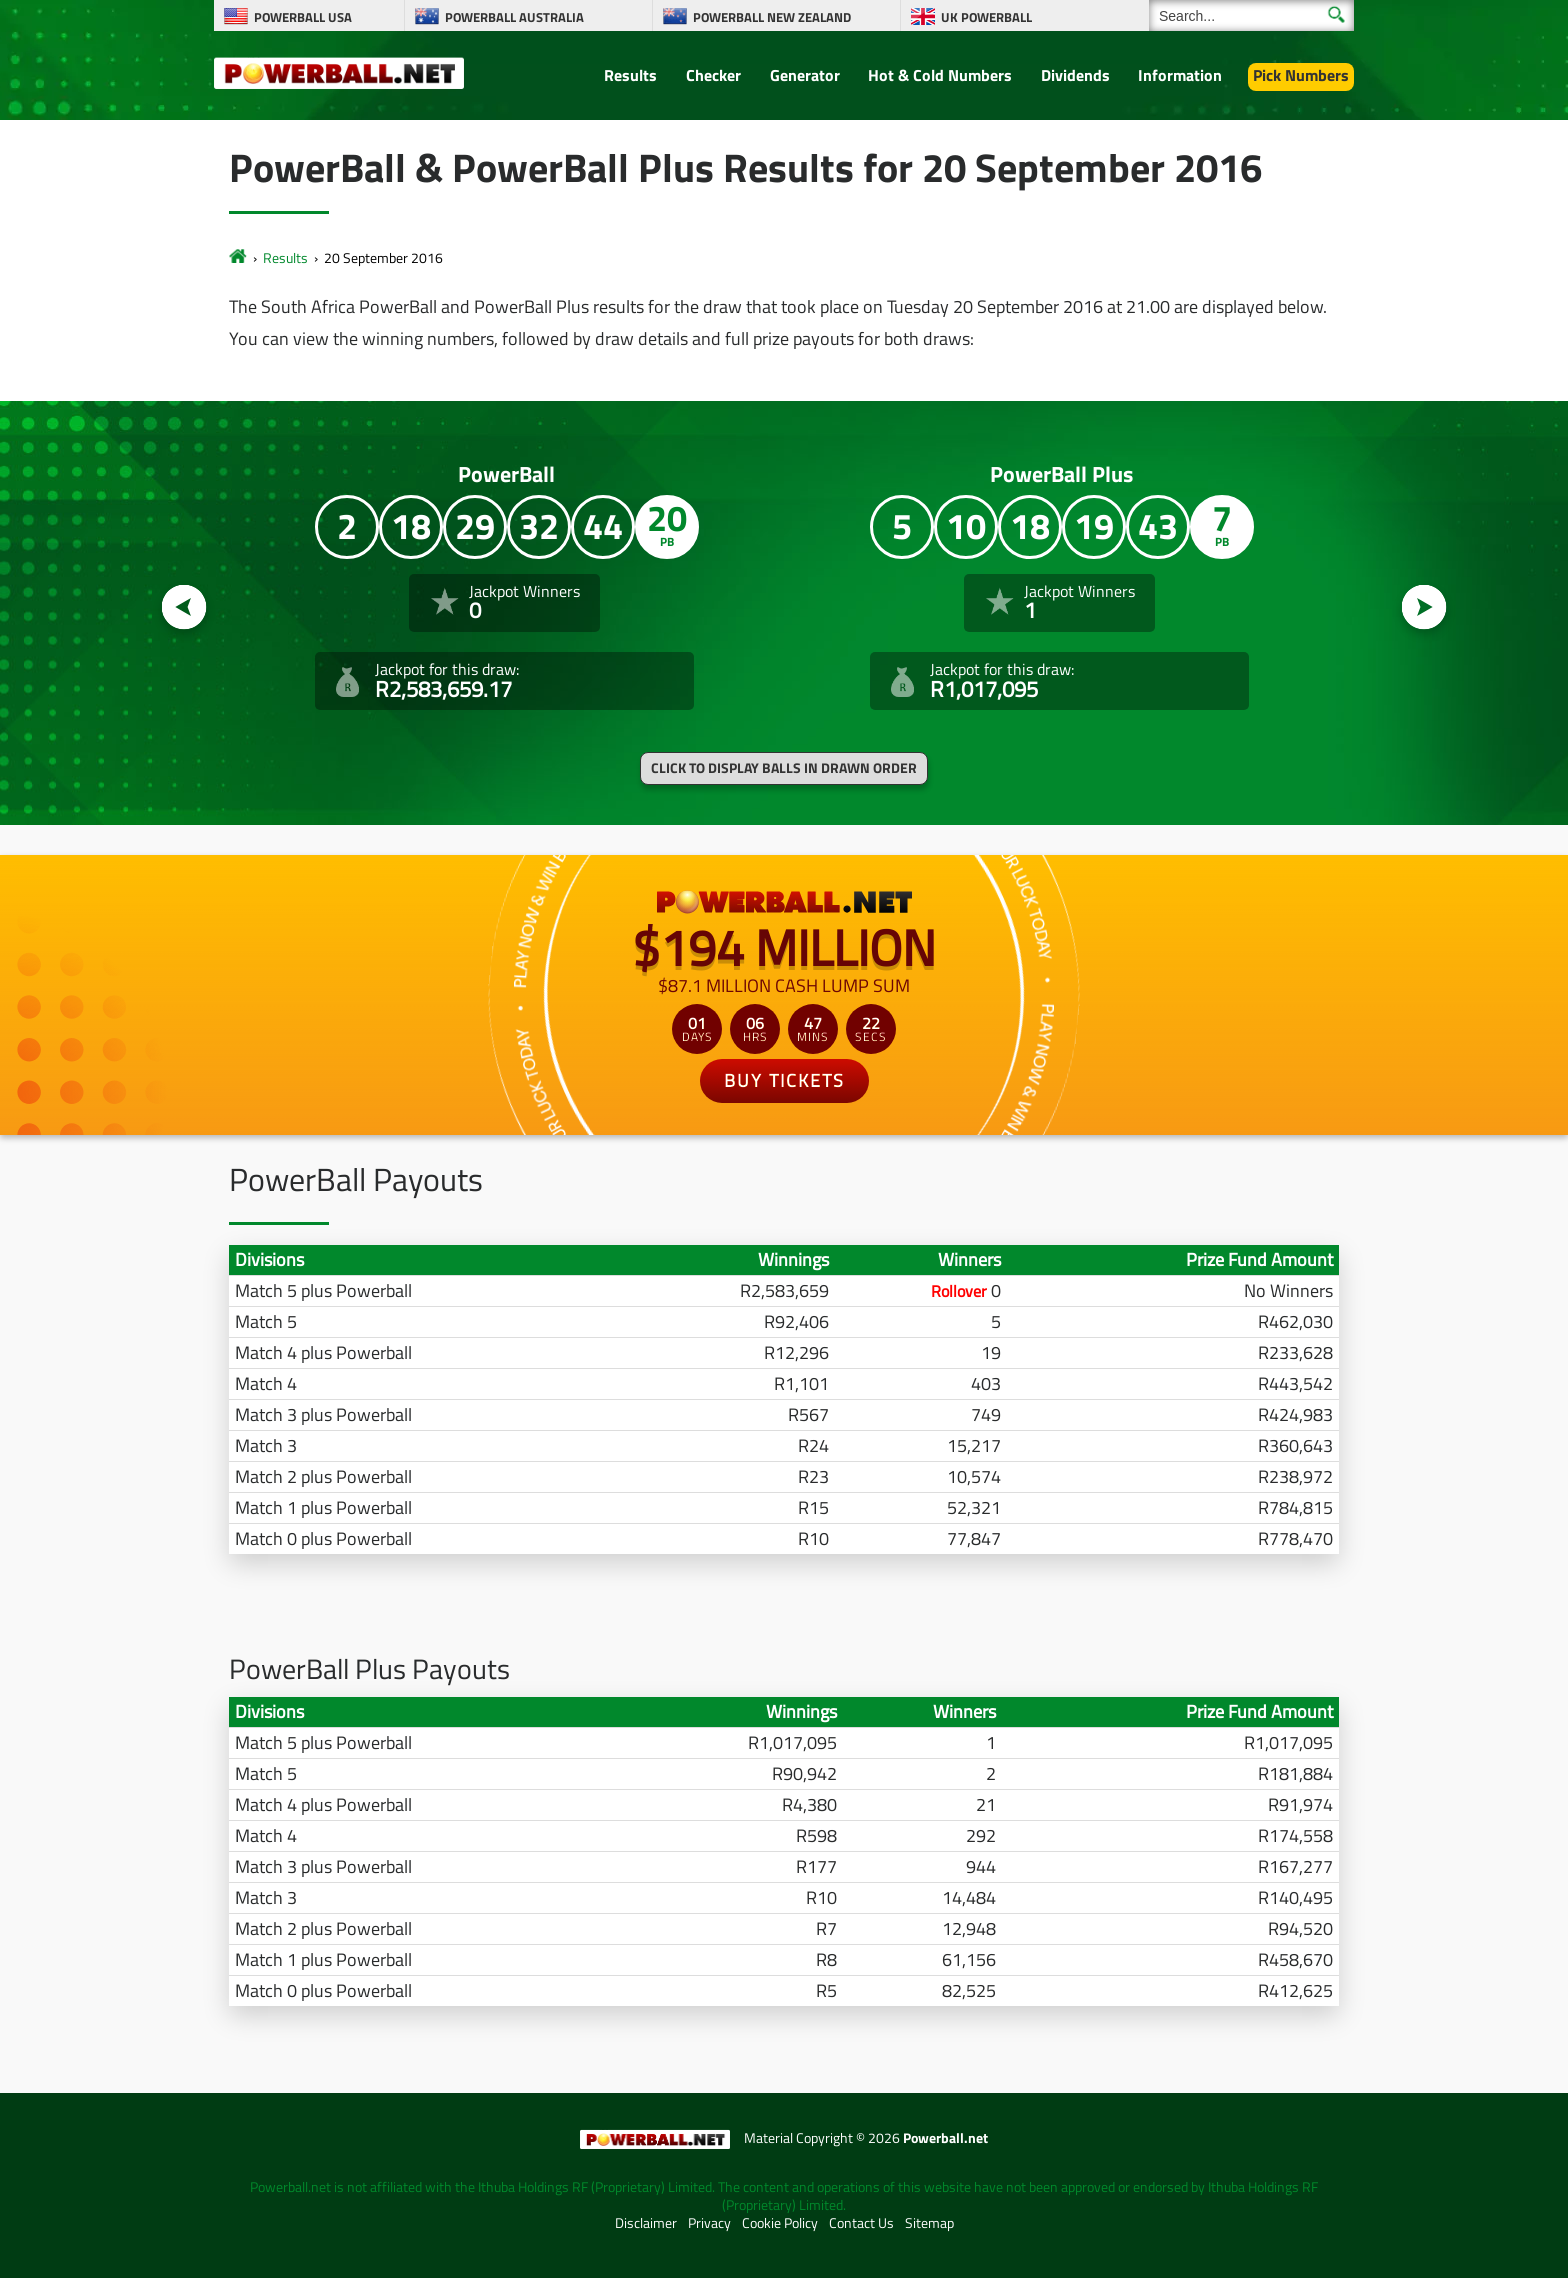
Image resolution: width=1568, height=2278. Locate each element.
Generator (805, 75)
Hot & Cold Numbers (940, 75)
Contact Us (861, 2223)
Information (1180, 75)
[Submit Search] (1336, 14)
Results (630, 75)
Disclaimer (646, 2223)
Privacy (709, 2223)
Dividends (1075, 75)
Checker (713, 75)
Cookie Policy (780, 2223)
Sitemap (929, 2223)
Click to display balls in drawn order (784, 768)
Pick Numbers (1301, 75)
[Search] (1251, 15)
